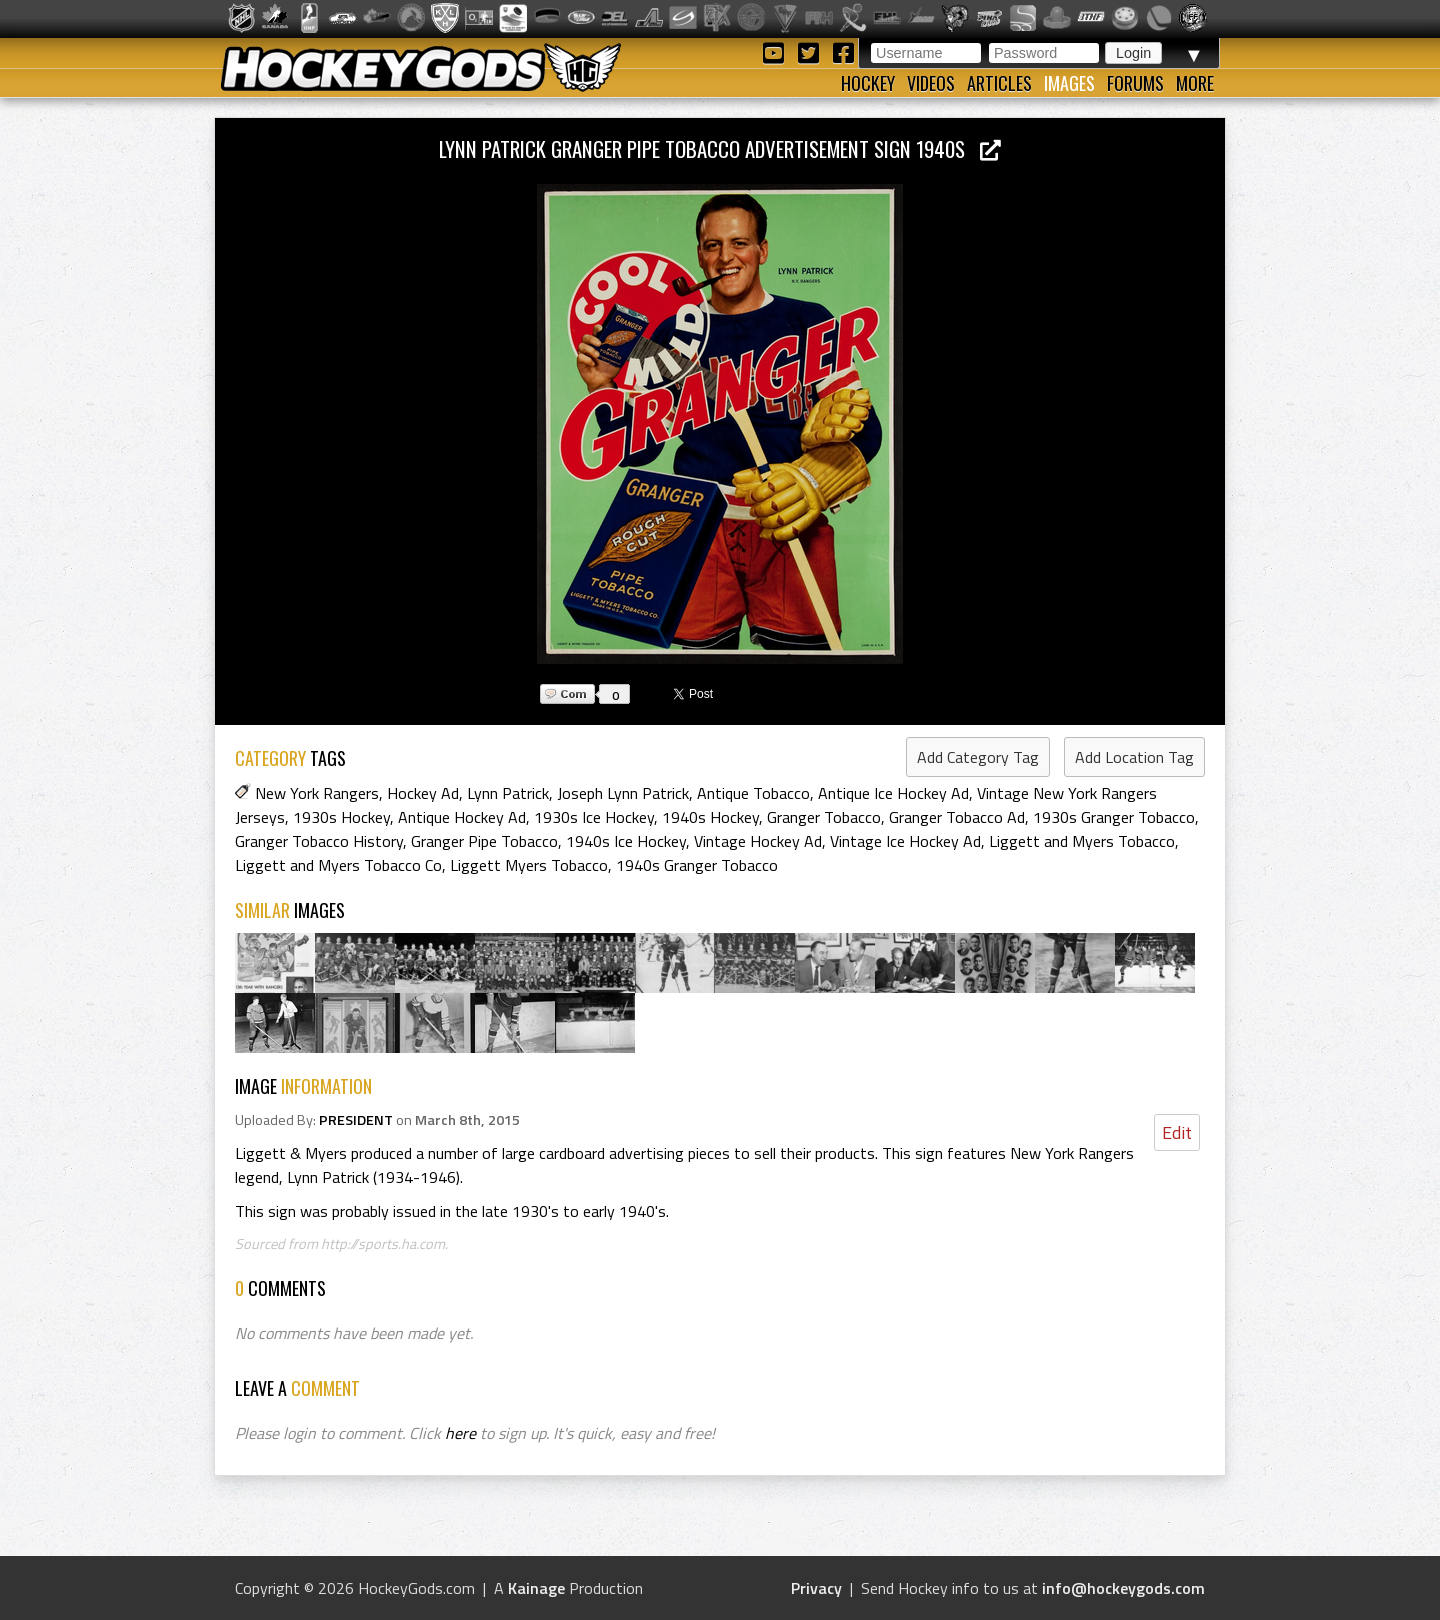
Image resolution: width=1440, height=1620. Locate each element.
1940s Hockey (710, 817)
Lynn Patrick (508, 793)
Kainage (536, 1588)
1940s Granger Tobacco (697, 865)
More (1195, 83)
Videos (931, 83)
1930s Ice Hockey (594, 817)
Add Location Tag (1134, 757)
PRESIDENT (356, 1120)
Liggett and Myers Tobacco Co (338, 865)
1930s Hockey (341, 817)
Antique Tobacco (753, 793)
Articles (999, 83)
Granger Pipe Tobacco (484, 841)
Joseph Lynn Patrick (623, 793)
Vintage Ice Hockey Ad (905, 841)
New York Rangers (317, 793)
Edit (1177, 1132)
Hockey (868, 83)
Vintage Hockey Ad (758, 841)
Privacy (816, 1588)
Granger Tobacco (824, 817)
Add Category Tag (978, 757)
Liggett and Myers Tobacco (1082, 841)
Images (1069, 83)
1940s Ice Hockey (626, 841)
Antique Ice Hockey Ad (893, 793)
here (460, 1433)
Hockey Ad (423, 793)
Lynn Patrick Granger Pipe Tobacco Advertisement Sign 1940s (720, 148)
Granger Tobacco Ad (957, 817)
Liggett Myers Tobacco (529, 865)
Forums (1135, 83)
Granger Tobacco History (319, 841)
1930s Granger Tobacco (1114, 817)
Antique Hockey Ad (462, 817)
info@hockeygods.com (1123, 1588)
